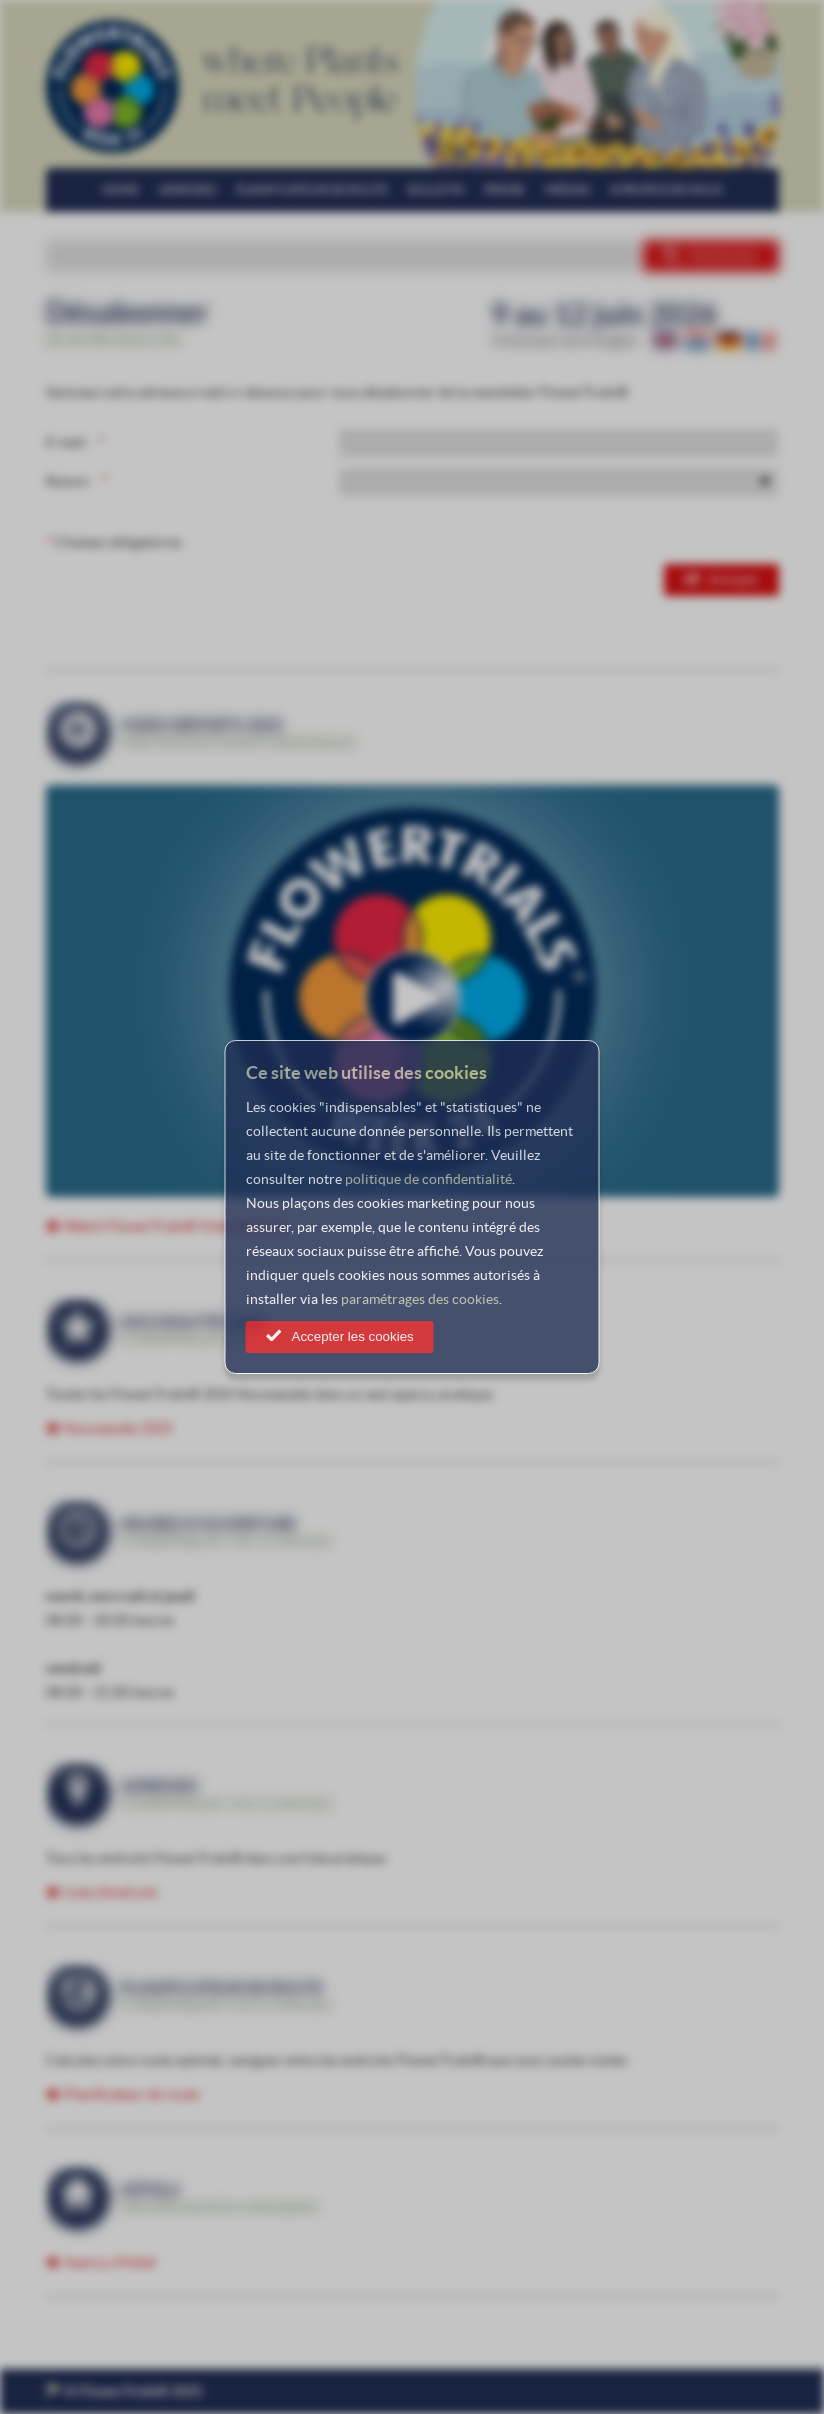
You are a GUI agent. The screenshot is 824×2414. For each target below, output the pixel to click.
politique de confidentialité (428, 1179)
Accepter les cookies (353, 1336)
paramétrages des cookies (420, 1299)
